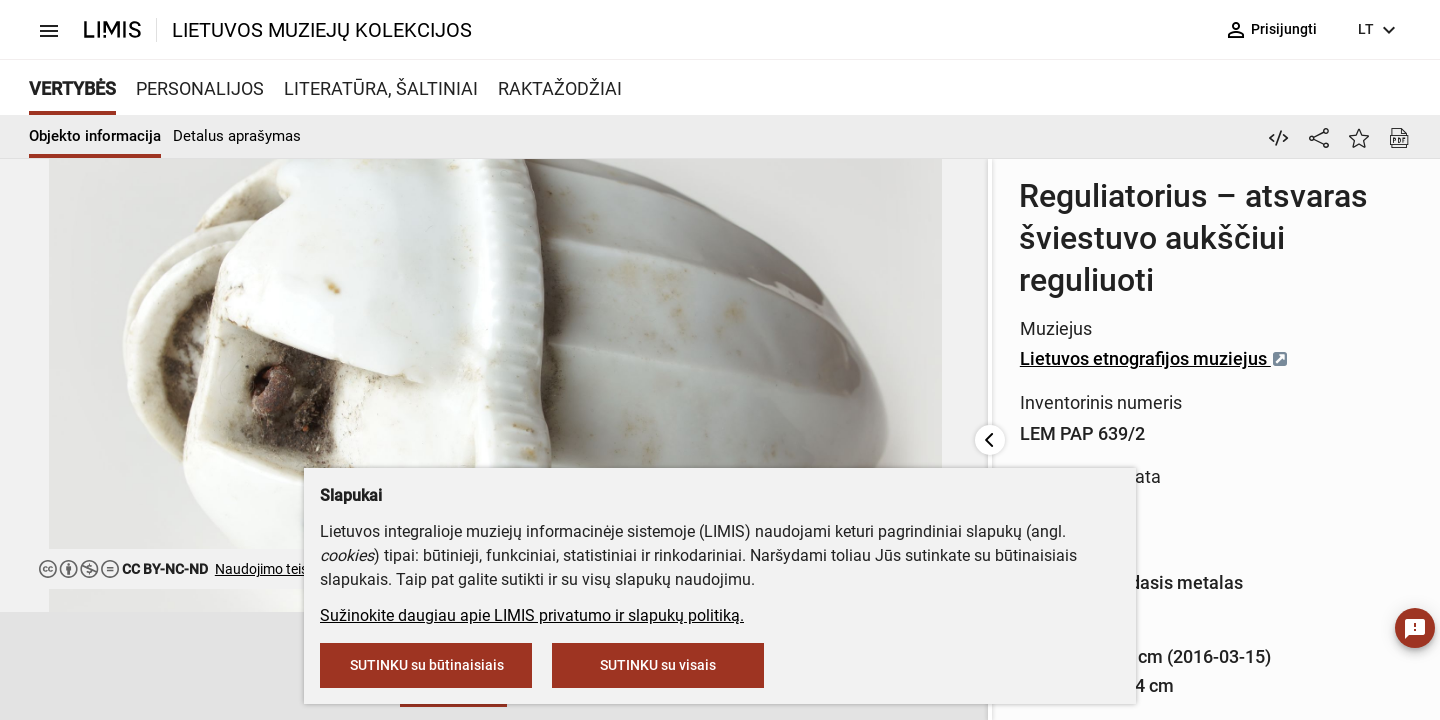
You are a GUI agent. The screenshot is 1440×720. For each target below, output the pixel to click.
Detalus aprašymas (237, 136)
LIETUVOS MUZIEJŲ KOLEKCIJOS (322, 30)
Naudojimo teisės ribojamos (301, 569)
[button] (110, 667)
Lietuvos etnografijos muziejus (614, 274)
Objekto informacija (95, 136)
